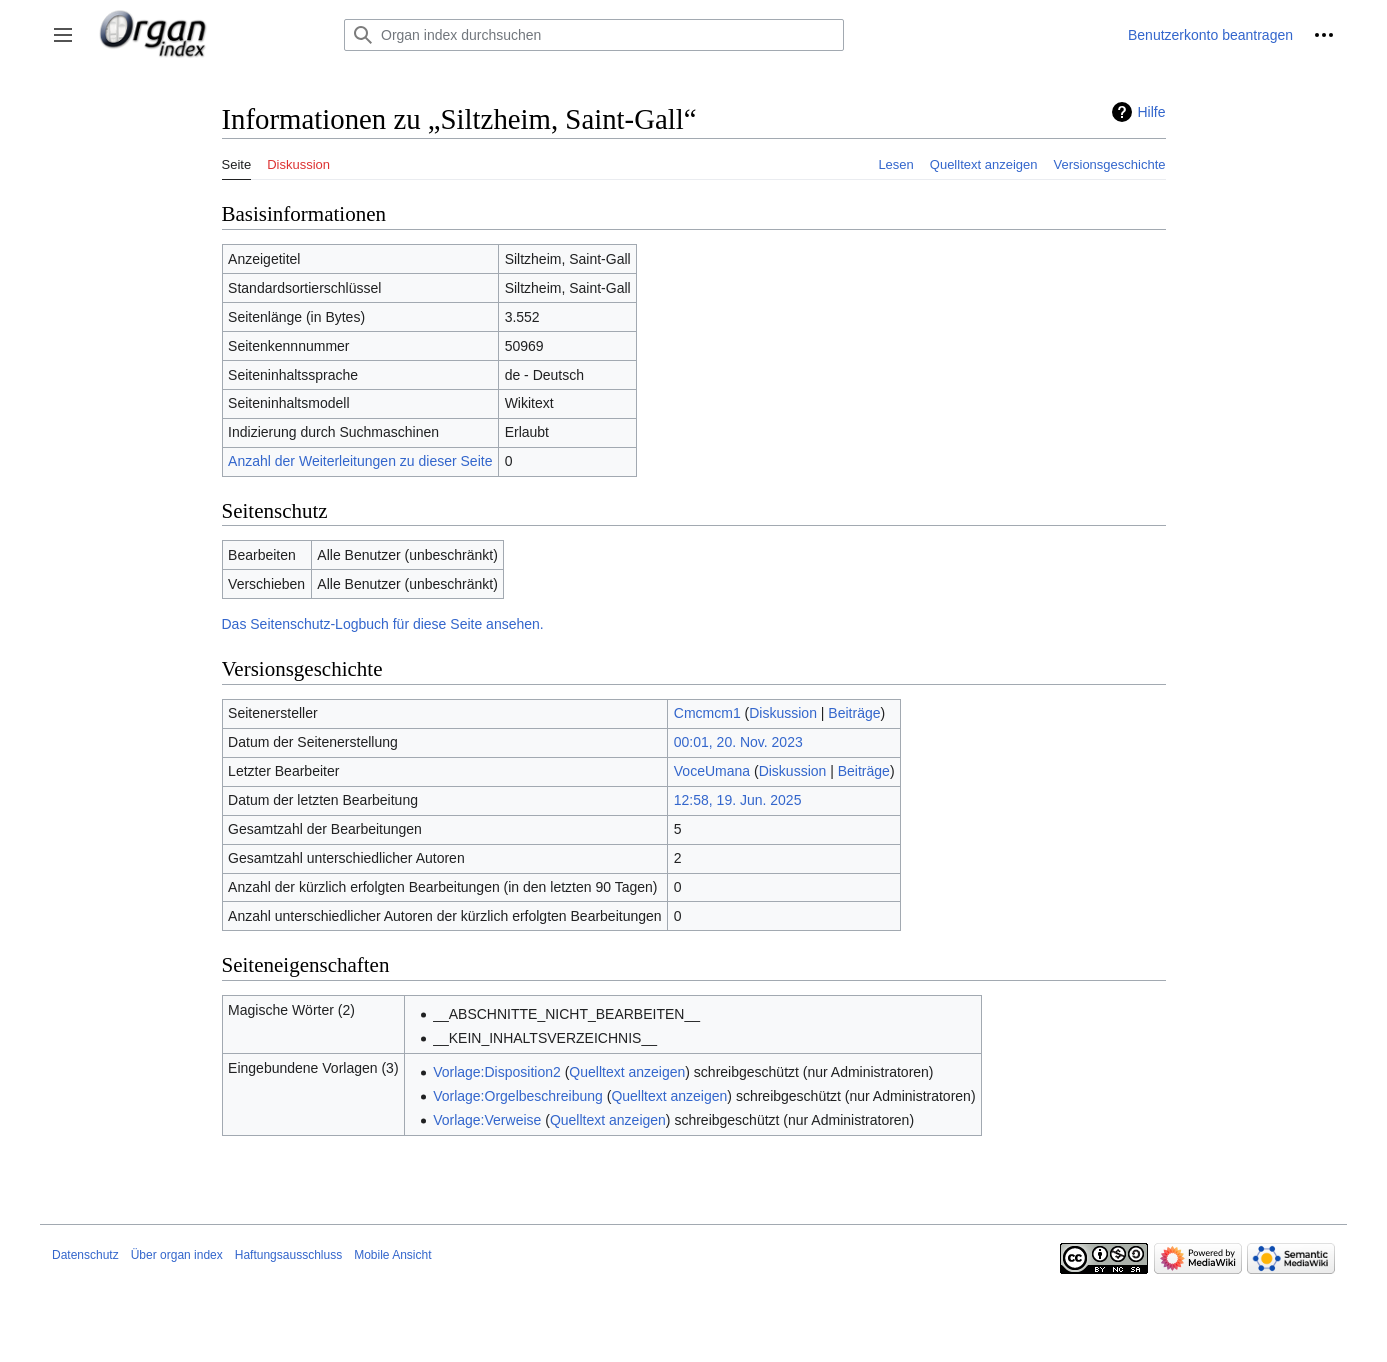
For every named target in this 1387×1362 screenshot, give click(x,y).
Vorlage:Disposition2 (497, 1072)
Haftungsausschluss (288, 1255)
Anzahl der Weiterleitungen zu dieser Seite (360, 461)
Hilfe (1151, 112)
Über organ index (177, 1255)
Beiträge (854, 713)
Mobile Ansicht (392, 1255)
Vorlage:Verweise (487, 1120)
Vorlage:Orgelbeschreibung (518, 1096)
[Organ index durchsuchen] (594, 35)
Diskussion (783, 713)
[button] (63, 35)
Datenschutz (85, 1255)
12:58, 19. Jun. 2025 (738, 800)
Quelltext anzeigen (627, 1072)
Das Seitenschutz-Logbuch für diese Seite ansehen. (383, 624)
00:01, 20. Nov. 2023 (738, 742)
